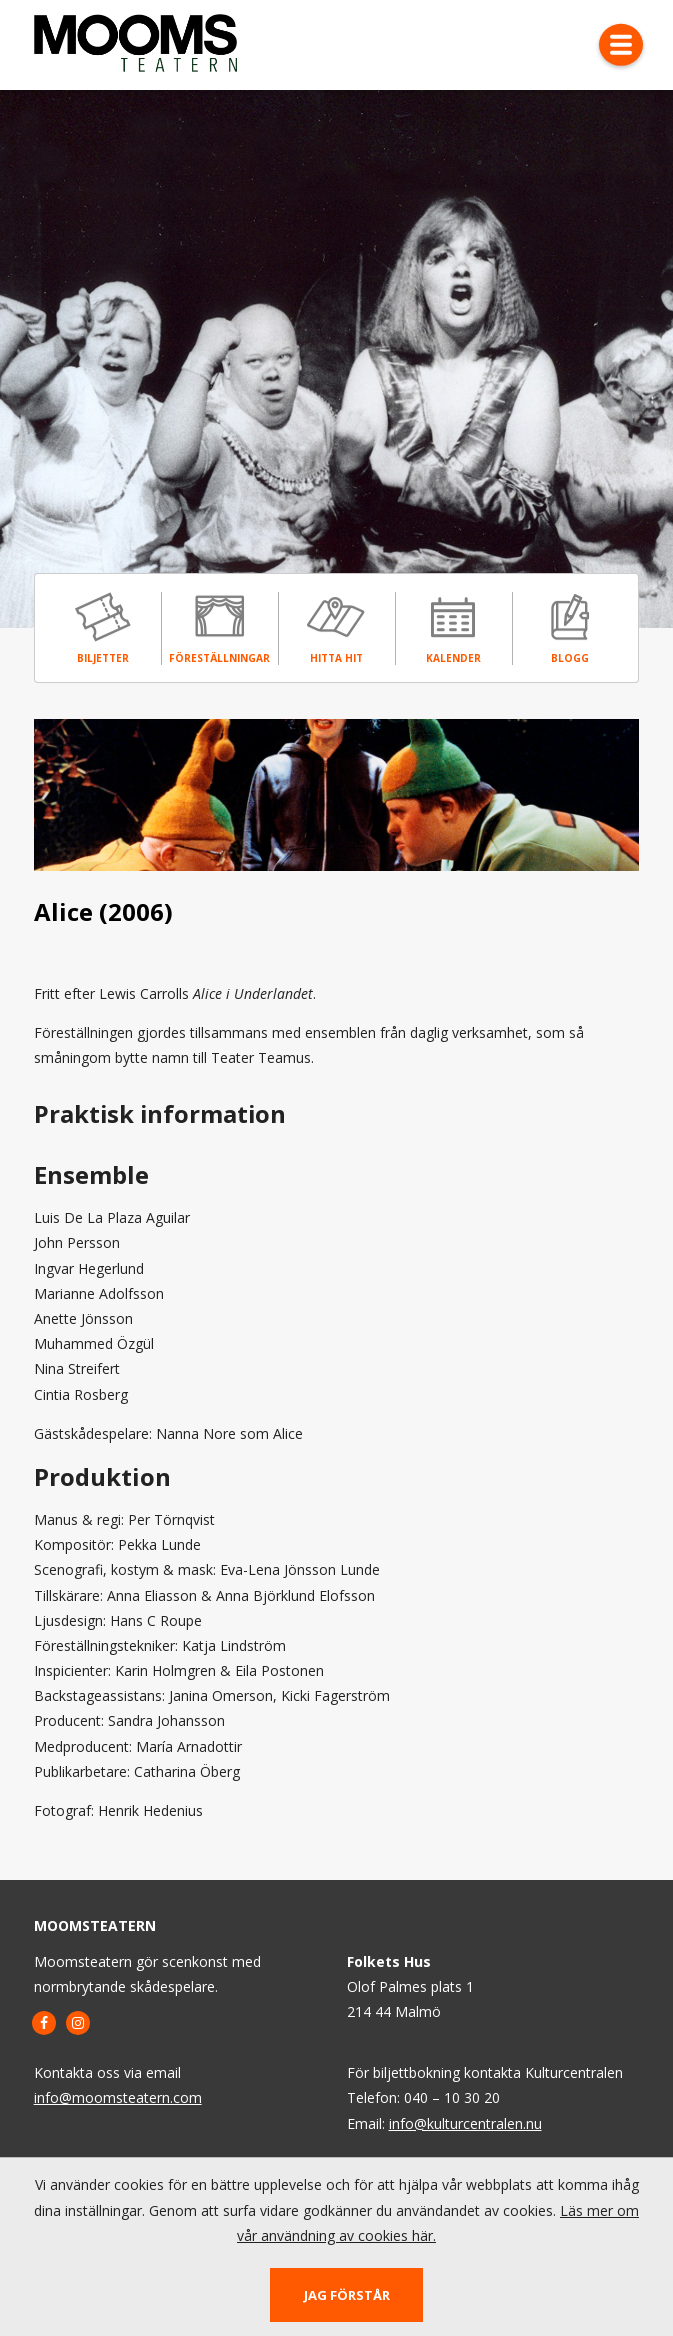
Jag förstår (347, 2295)
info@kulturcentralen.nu (465, 2123)
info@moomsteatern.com (118, 2097)
